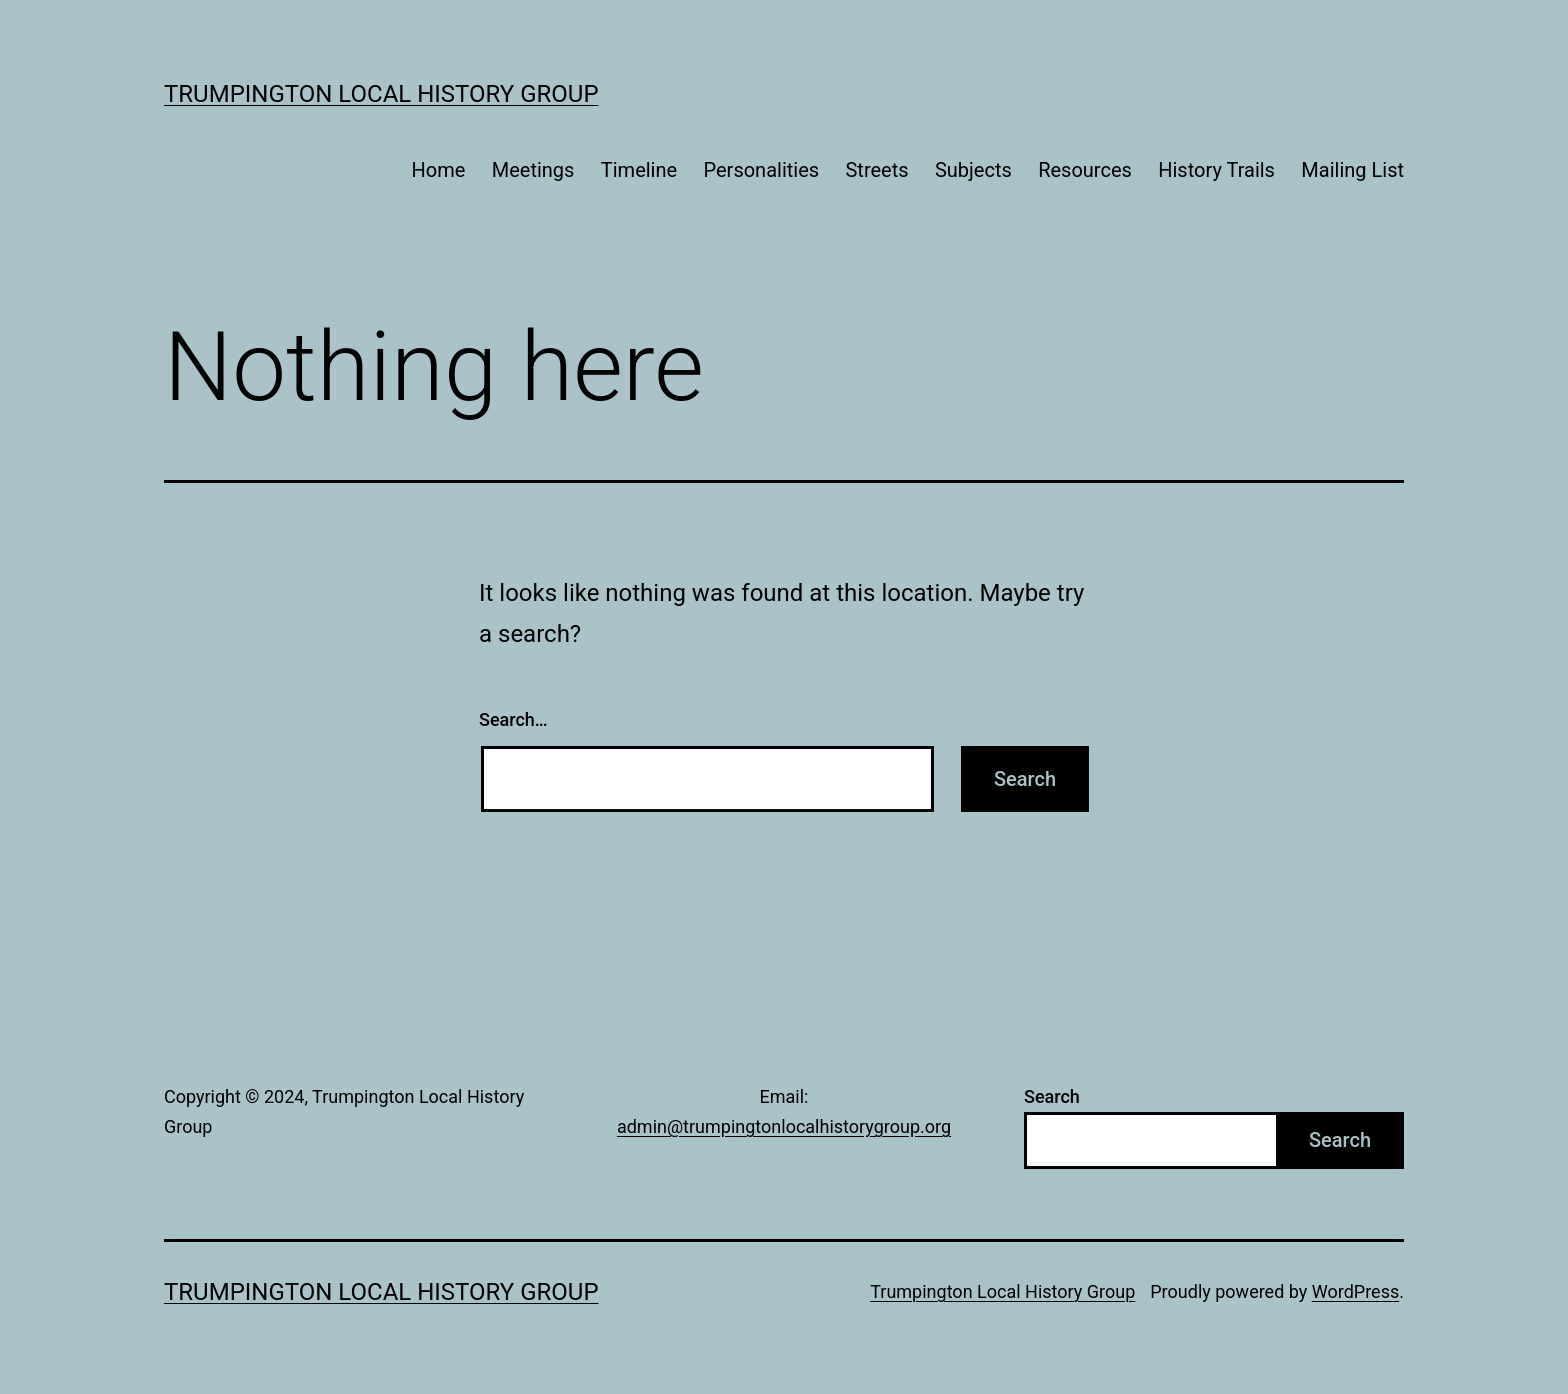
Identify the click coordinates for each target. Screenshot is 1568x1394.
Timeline (639, 170)
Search (1052, 1096)
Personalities (762, 170)
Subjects (973, 170)
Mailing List (1352, 170)
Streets (876, 170)
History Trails (1216, 170)
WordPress (1355, 1291)
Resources (1085, 170)
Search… (513, 719)
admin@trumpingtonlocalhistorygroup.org (784, 1126)
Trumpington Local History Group (381, 94)
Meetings (533, 170)
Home (439, 170)
